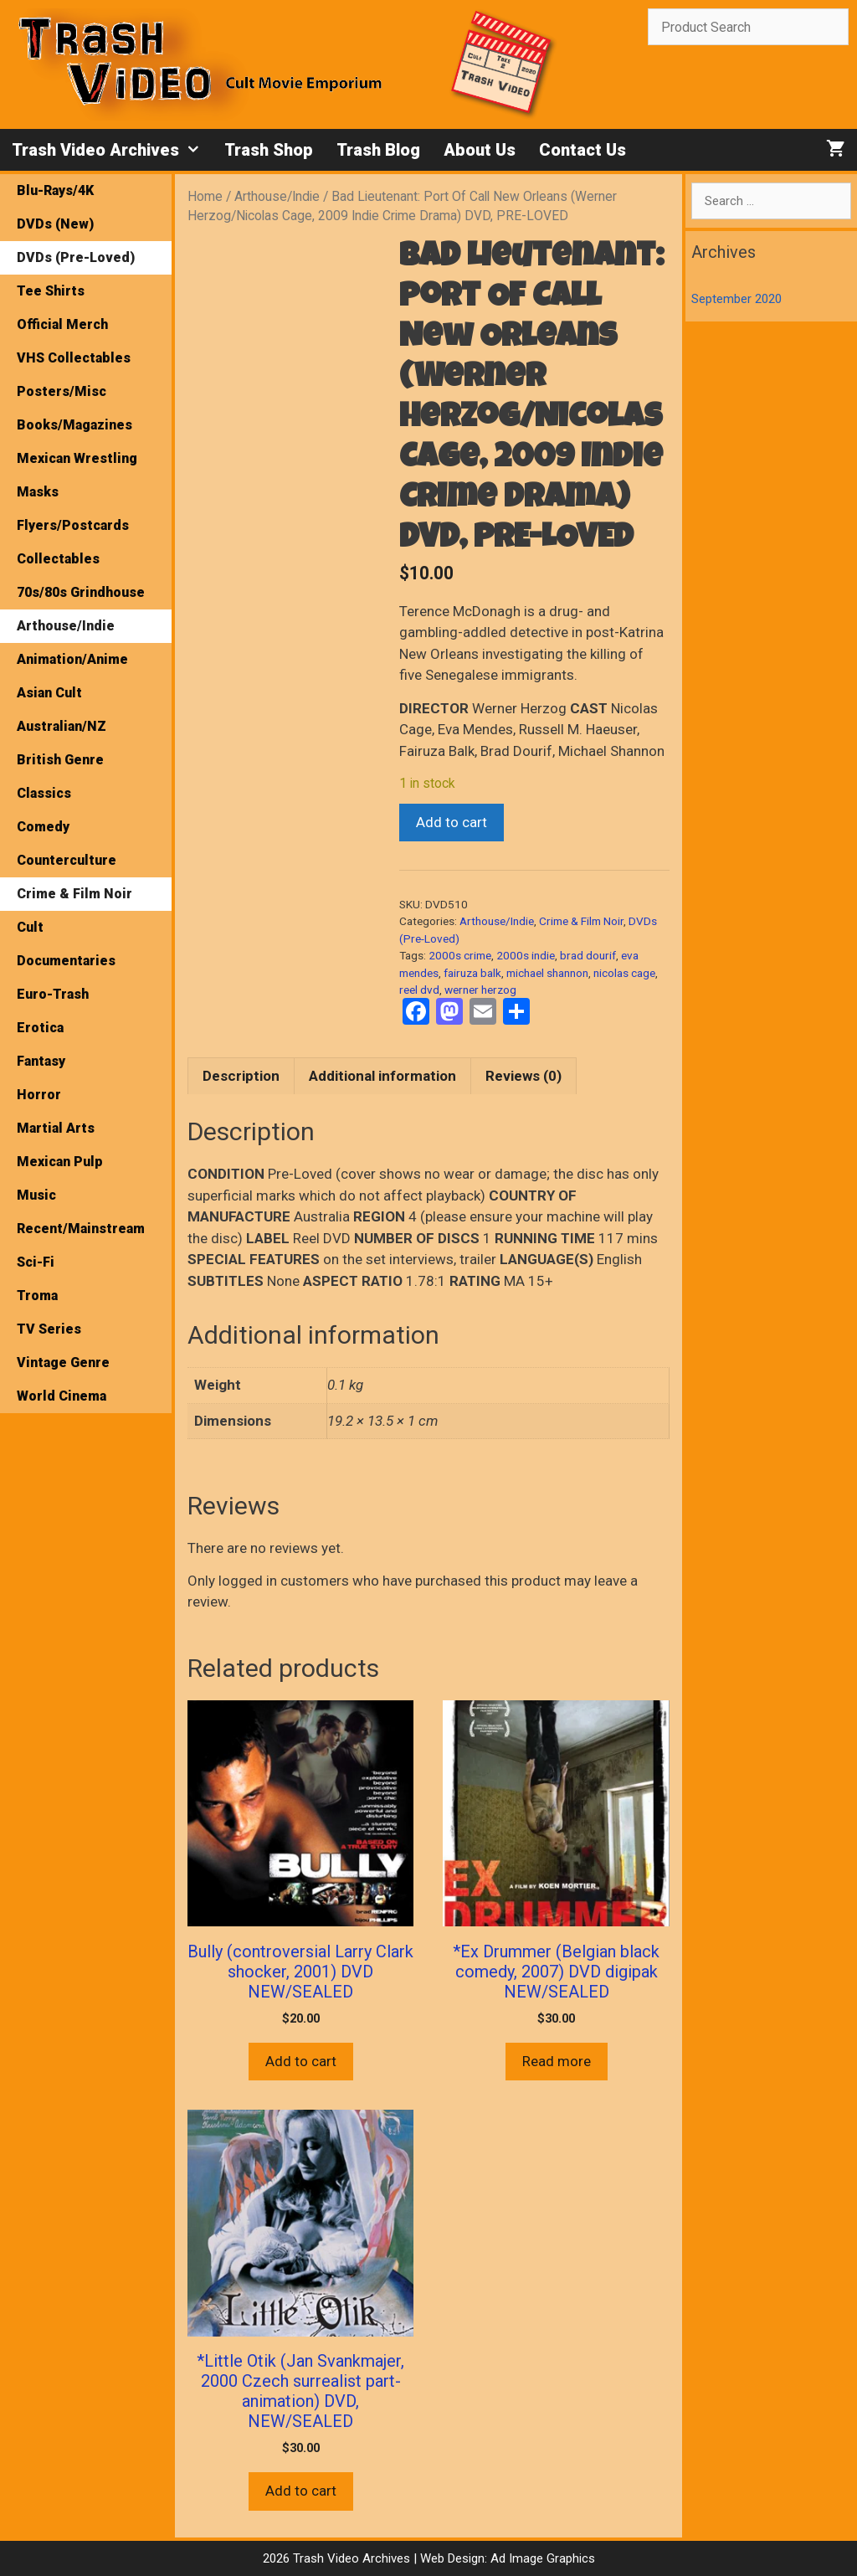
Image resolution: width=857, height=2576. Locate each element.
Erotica (40, 1028)
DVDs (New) (55, 224)
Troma (37, 1295)
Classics (44, 793)
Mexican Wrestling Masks (77, 475)
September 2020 (736, 298)
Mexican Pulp (60, 1162)
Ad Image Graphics (541, 2558)
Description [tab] (241, 1075)
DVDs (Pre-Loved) (76, 257)
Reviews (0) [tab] (523, 1075)
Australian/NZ (61, 726)
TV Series (49, 1329)
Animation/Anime (72, 659)
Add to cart (451, 822)
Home (205, 196)
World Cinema (61, 1396)
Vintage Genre (63, 1362)
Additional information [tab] (382, 1075)
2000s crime (459, 955)
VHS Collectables (74, 358)
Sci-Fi (35, 1262)
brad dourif (588, 955)
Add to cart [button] (300, 2061)
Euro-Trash (53, 994)
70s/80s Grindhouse (81, 592)
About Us (480, 150)
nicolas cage (624, 972)
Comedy (43, 827)
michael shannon (547, 972)
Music (36, 1195)
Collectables (58, 559)
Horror (39, 1095)
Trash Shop (268, 150)
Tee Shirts (51, 291)
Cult (30, 927)
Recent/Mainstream (81, 1229)
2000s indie (525, 955)
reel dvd (419, 989)
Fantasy (41, 1061)
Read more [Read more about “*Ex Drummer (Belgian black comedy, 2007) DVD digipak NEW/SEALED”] (556, 2061)
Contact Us (582, 150)
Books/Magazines (74, 425)
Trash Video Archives (112, 150)
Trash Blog (378, 150)
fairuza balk (472, 972)
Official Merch (62, 324)
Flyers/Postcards (73, 525)
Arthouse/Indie (277, 196)
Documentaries (66, 961)
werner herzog (480, 989)
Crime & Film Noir (581, 921)
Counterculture (66, 860)
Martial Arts (56, 1128)
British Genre (60, 760)
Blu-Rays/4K (55, 190)
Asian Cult (49, 693)
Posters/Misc (61, 391)
